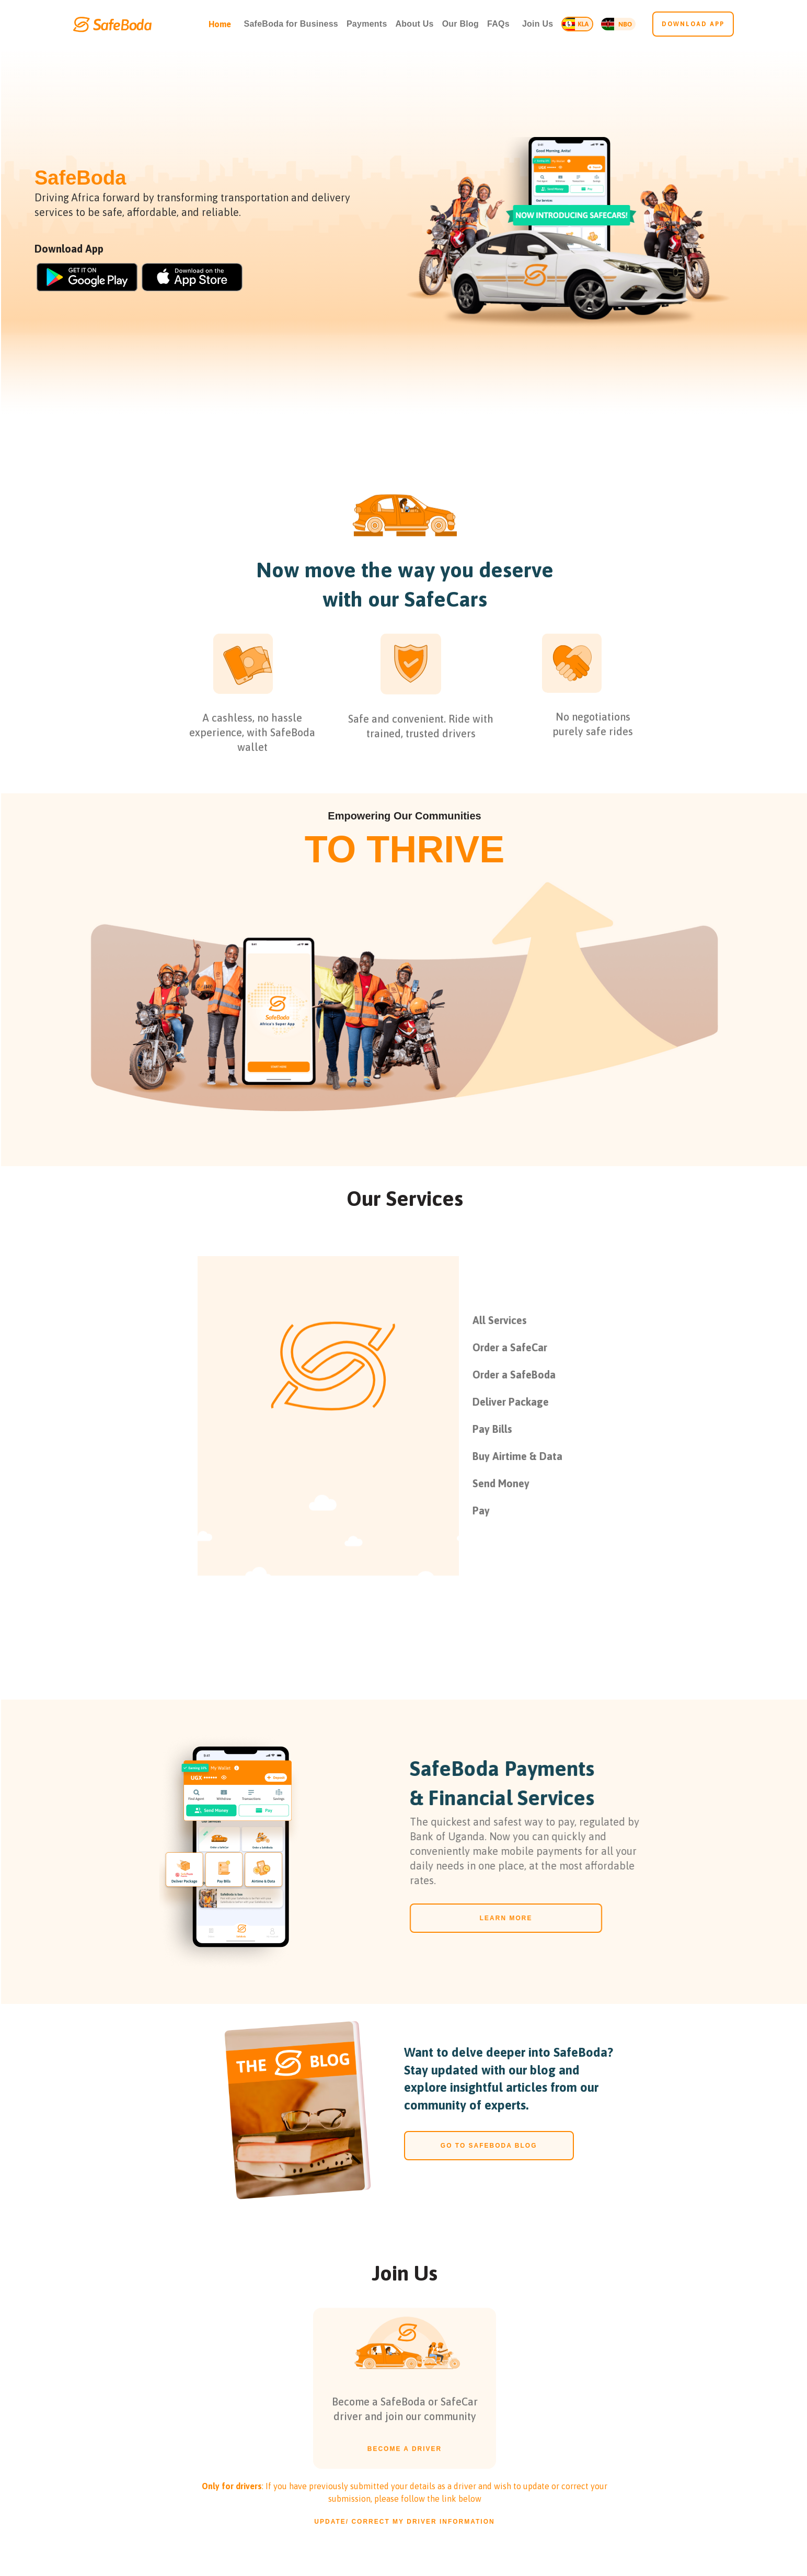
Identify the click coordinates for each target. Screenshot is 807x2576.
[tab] (583, 1320)
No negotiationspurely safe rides (592, 731)
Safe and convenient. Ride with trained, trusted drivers (420, 733)
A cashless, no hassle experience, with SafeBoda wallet (252, 739)
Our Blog (460, 23)
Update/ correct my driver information (404, 2521)
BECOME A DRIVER (404, 2455)
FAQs (498, 23)
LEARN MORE (499, 1918)
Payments (367, 23)
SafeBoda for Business (291, 23)
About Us (415, 23)
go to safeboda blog (489, 2145)
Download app (693, 24)
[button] (538, 24)
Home (220, 24)
